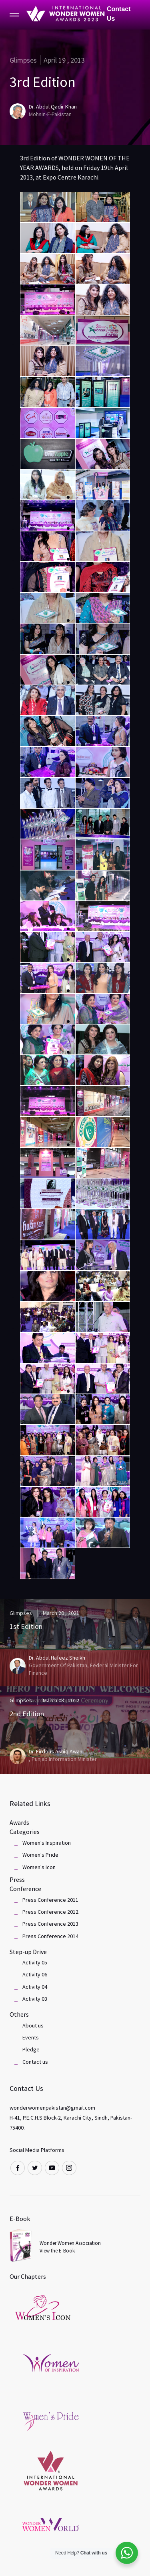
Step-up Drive (28, 1952)
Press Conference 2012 (50, 1911)
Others (19, 2014)
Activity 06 (34, 1974)
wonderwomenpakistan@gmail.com (52, 2107)
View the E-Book (57, 2250)
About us (33, 2025)
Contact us (35, 2061)
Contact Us (119, 14)
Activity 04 (34, 1986)
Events (30, 2037)
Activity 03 (34, 1998)
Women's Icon (39, 1867)
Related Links (30, 1803)
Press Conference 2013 (50, 1923)
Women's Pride (40, 1854)
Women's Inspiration (46, 1842)
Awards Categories (25, 1827)
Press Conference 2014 (50, 1936)
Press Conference (25, 1884)
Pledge (31, 2049)
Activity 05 (34, 1962)
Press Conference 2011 (50, 1899)
